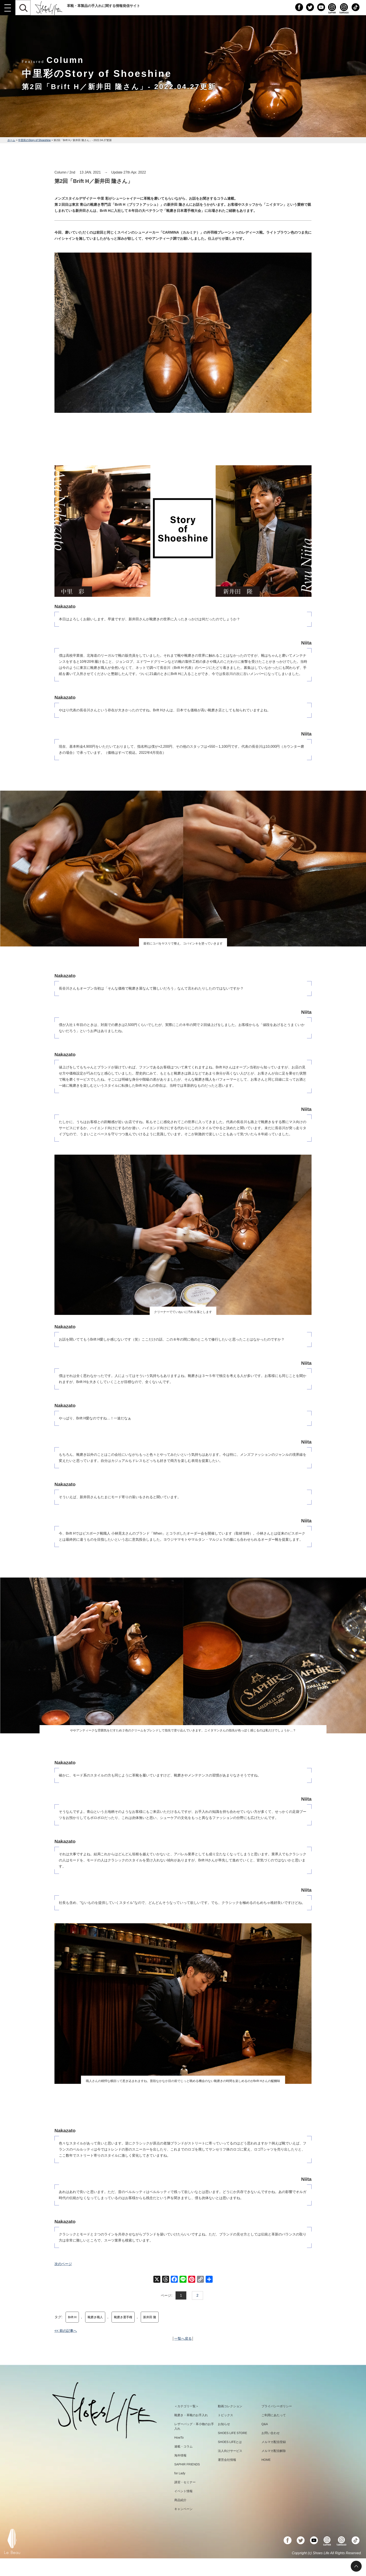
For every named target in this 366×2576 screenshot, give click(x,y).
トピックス (225, 2415)
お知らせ (224, 2424)
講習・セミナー (185, 2482)
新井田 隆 (149, 2317)
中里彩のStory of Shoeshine (34, 140)
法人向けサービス (230, 2451)
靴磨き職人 (95, 2317)
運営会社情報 (227, 2459)
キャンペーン (183, 2509)
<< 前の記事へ (65, 2331)
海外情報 (180, 2455)
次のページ (63, 2264)
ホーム (11, 140)
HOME (266, 2459)
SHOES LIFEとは (230, 2442)
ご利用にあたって (273, 2415)
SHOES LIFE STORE (232, 2433)
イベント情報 (183, 2491)
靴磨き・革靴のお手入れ (191, 2415)
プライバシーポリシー (276, 2406)
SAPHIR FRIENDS (187, 2464)
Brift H (72, 2317)
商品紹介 (180, 2500)
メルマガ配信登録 (273, 2442)
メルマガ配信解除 (273, 2451)
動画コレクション (230, 2406)
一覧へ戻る (183, 2338)
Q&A (264, 2424)
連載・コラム (183, 2446)
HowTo (179, 2437)
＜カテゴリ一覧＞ (186, 2406)
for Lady (179, 2473)
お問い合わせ (270, 2433)
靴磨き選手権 (123, 2317)
